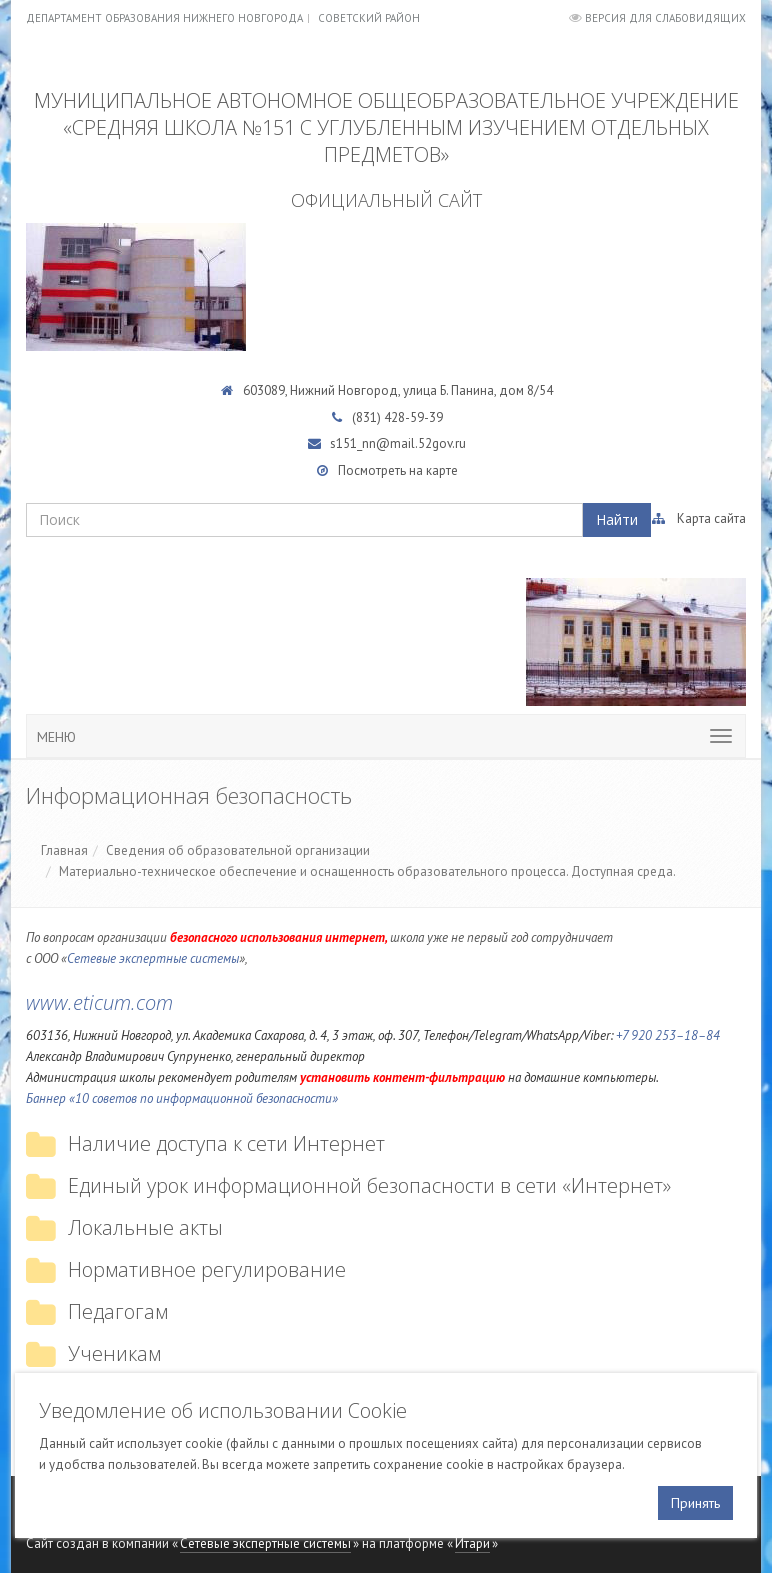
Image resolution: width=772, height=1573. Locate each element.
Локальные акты (145, 1227)
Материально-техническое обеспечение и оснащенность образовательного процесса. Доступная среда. (367, 871)
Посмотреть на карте (398, 470)
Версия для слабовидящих (665, 18)
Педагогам (118, 1311)
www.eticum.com (99, 1002)
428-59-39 (413, 417)
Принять (695, 1503)
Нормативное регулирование (207, 1269)
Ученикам (114, 1353)
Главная (64, 850)
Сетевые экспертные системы (153, 958)
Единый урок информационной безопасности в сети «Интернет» (369, 1185)
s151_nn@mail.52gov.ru (398, 443)
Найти (617, 519)
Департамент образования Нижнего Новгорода (164, 18)
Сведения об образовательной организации (238, 850)
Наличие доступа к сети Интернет (226, 1143)
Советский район (369, 18)
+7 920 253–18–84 (668, 1035)
